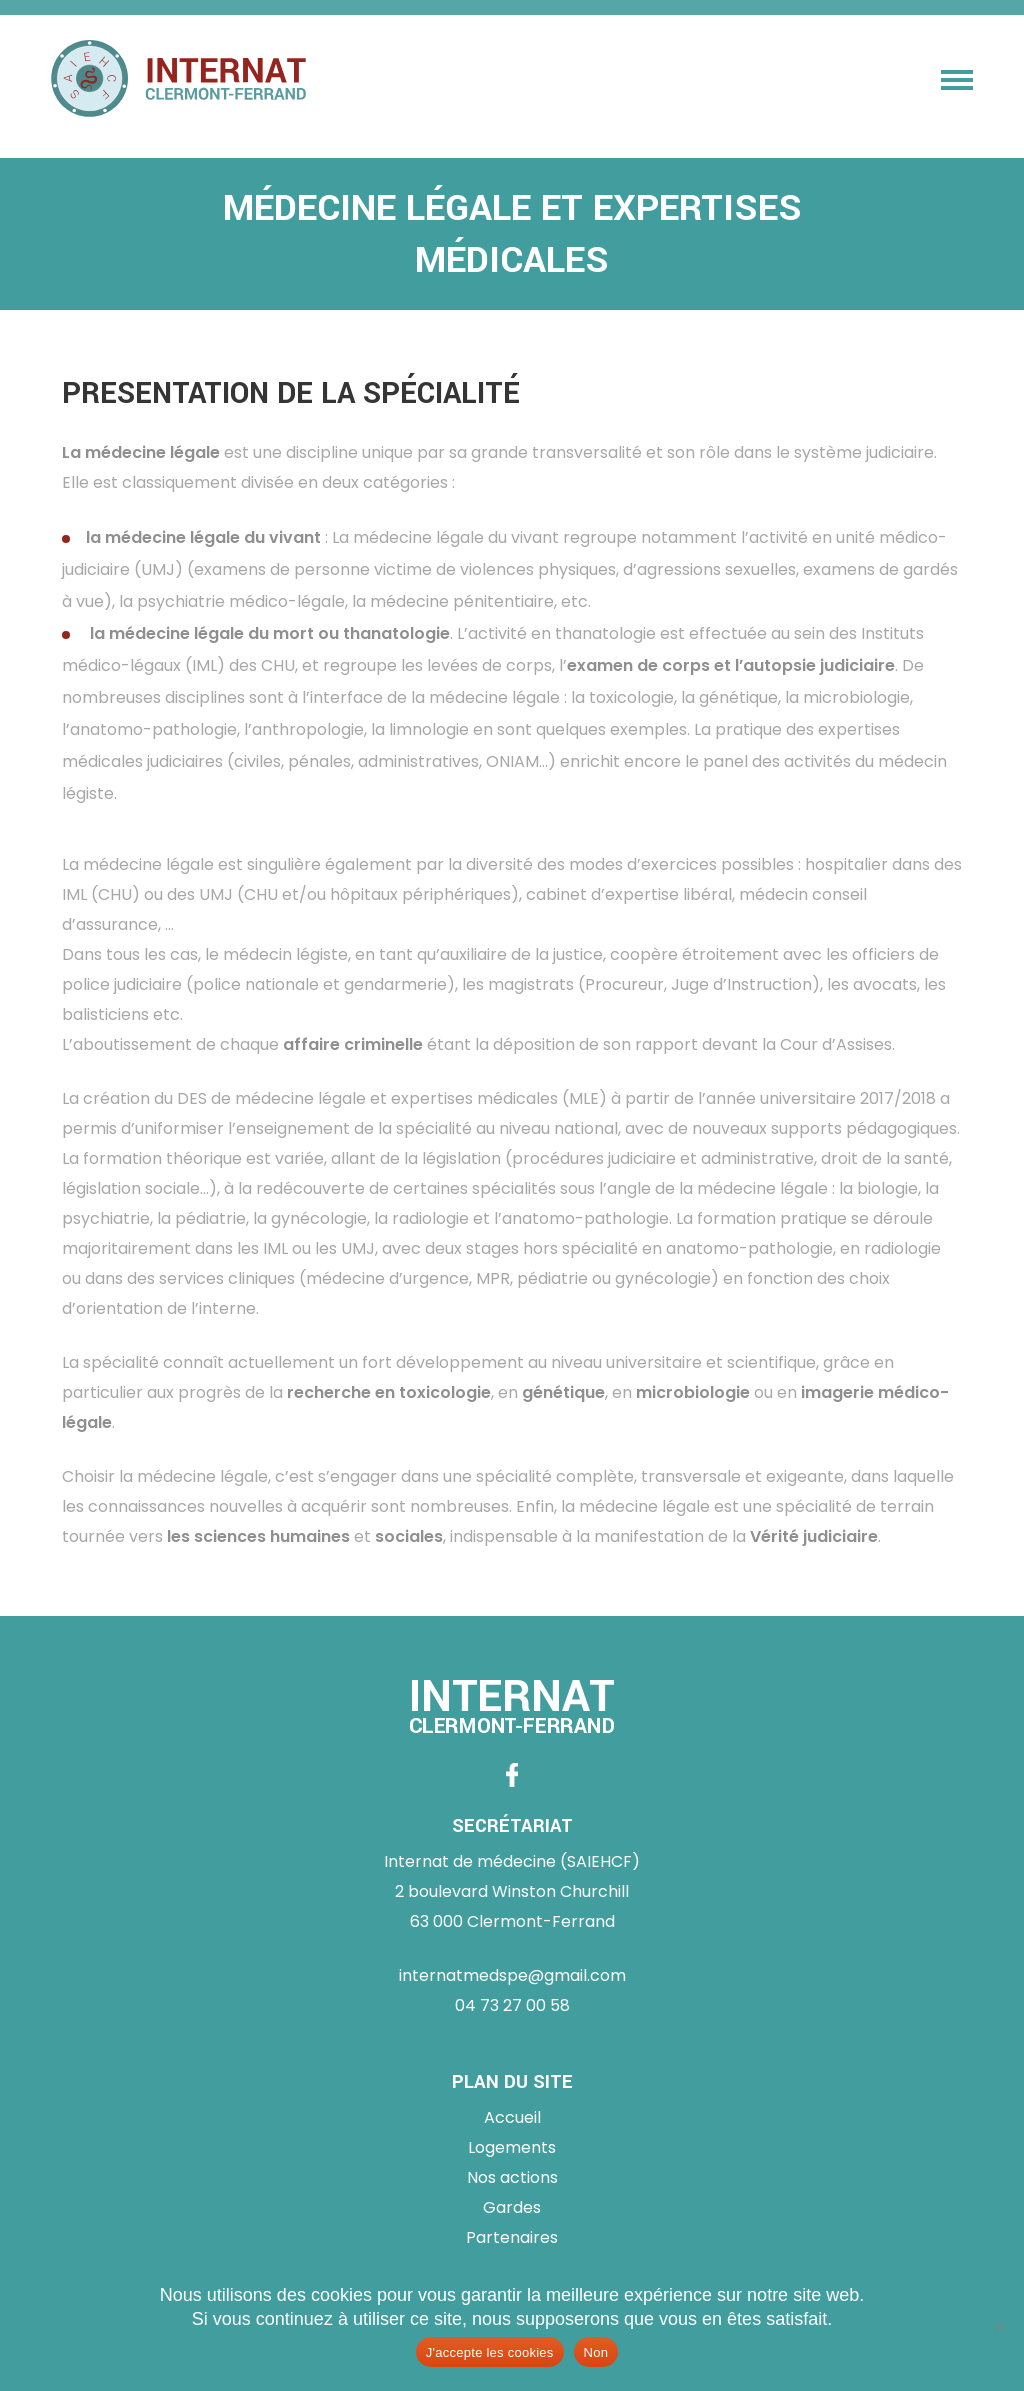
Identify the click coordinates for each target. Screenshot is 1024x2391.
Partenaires (512, 2237)
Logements (512, 2147)
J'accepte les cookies (490, 2352)
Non (596, 2352)
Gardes (512, 2207)
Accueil (512, 2117)
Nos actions (512, 2177)
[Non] (999, 2326)
